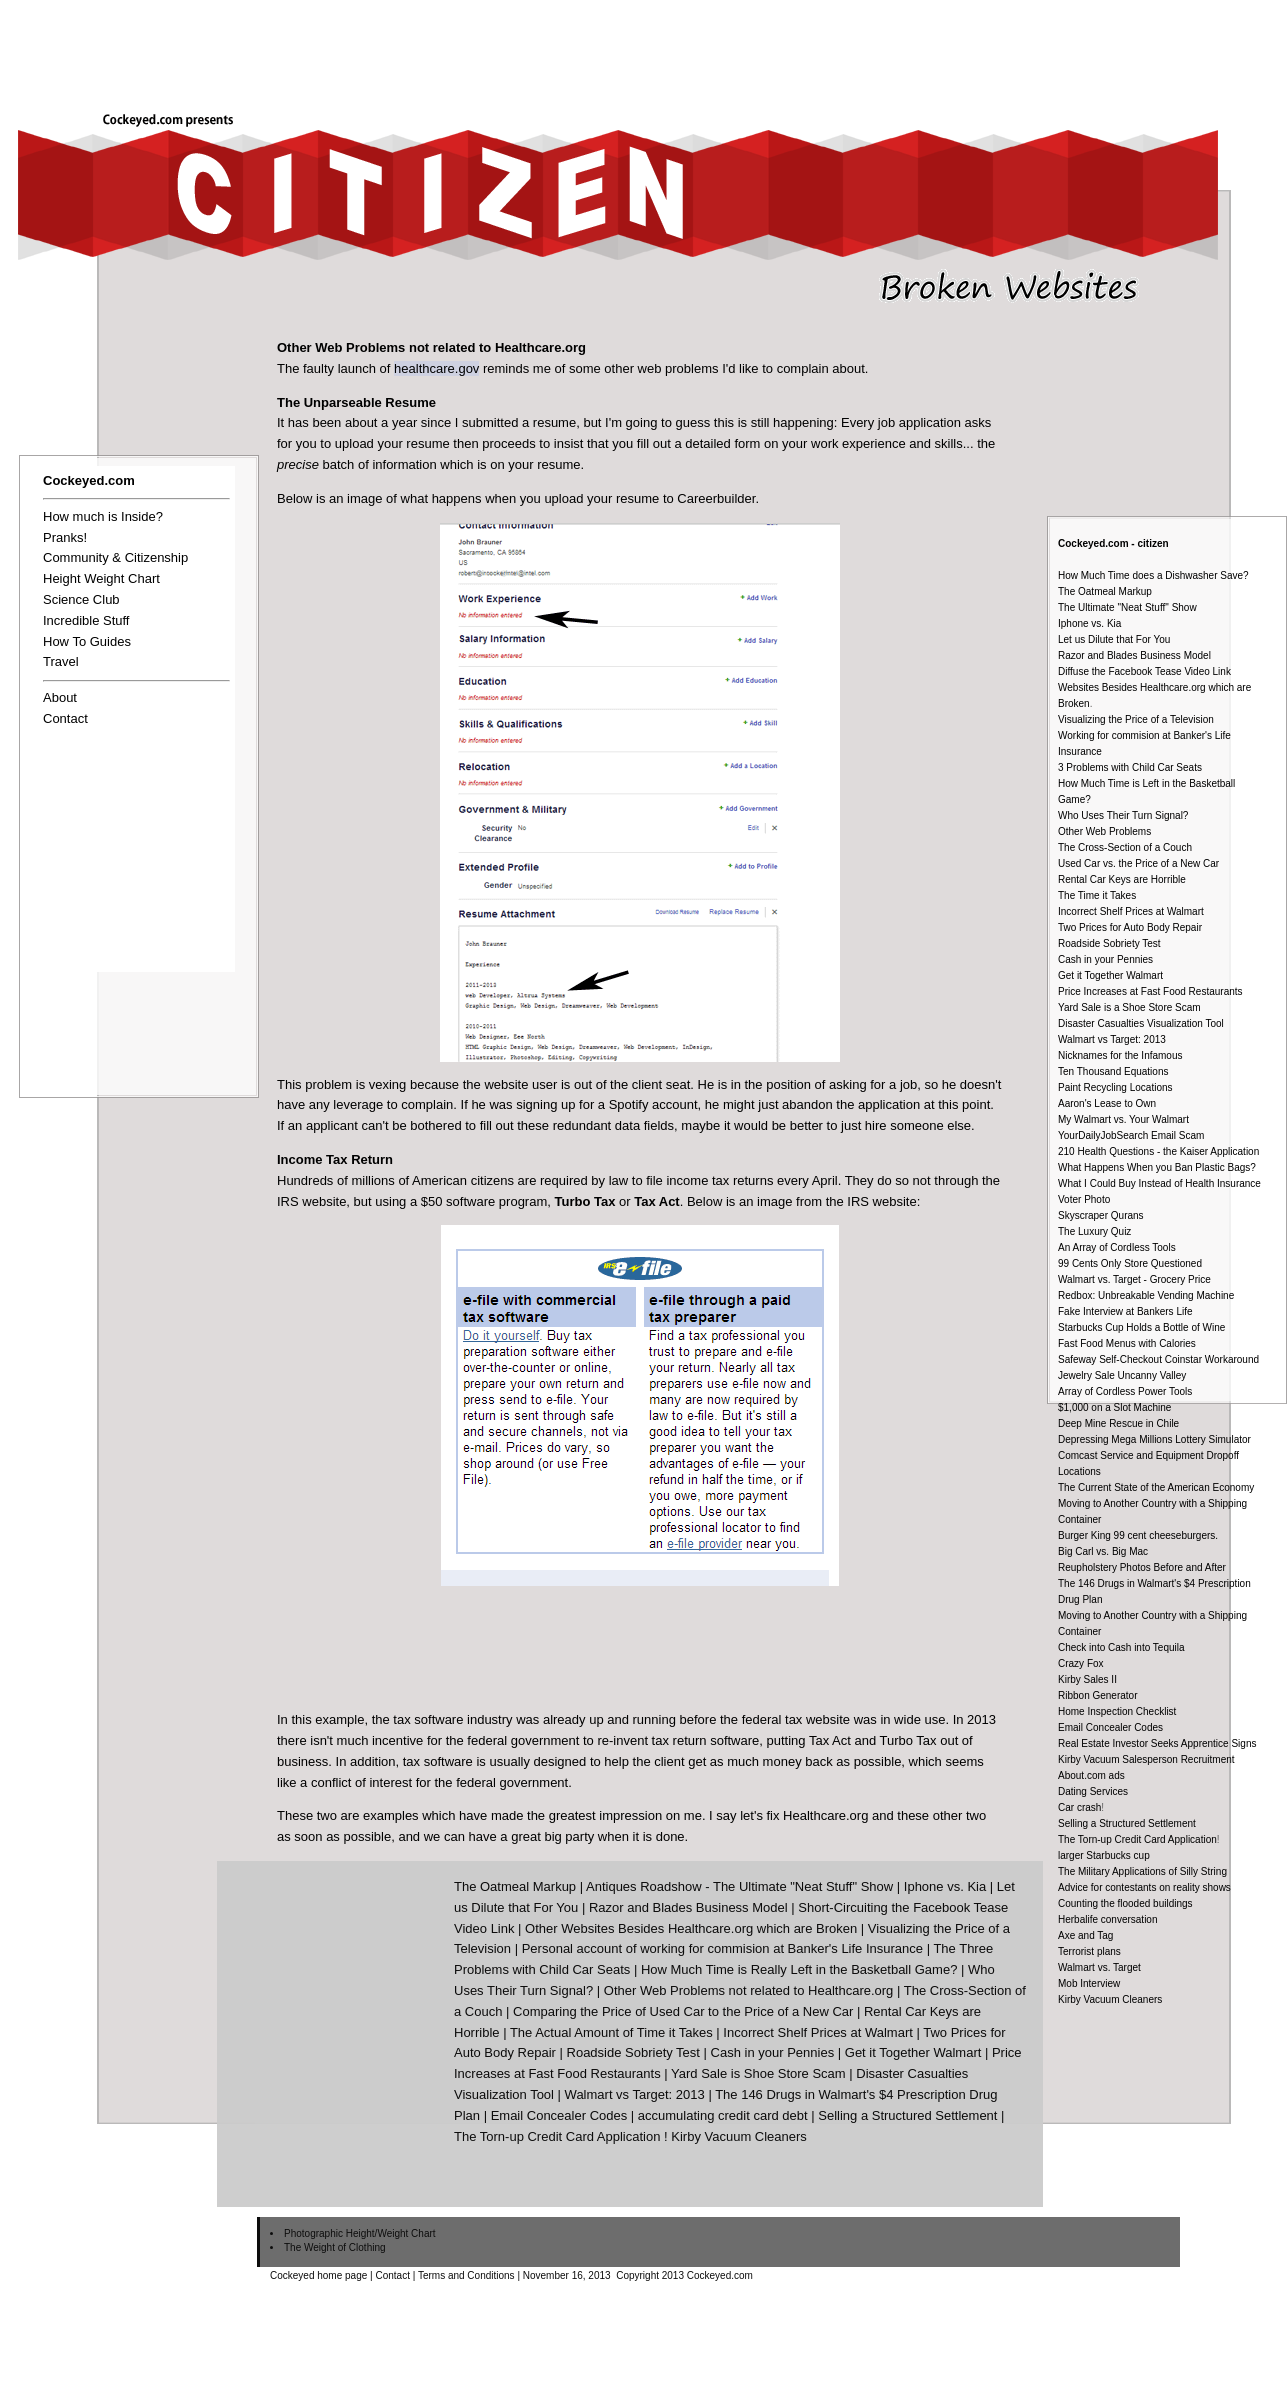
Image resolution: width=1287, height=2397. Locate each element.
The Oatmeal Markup (1105, 591)
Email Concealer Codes (1110, 1727)
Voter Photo (1084, 1199)
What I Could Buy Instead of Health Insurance (1159, 1183)
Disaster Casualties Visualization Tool (1141, 1023)
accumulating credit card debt (723, 2115)
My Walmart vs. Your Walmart (1123, 1119)
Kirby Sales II (1087, 1679)
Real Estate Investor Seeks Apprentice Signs (1157, 1743)
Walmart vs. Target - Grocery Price (1134, 1279)
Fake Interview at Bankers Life (1125, 1311)
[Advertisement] (872, 48)
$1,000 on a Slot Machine (1114, 1407)
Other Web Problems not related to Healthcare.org (749, 1990)
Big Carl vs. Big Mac (1103, 1551)
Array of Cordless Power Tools (1125, 1391)
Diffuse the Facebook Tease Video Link (1144, 671)
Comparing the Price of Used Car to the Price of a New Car (683, 2011)
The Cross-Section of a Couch (1125, 847)
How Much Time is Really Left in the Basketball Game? (799, 1969)
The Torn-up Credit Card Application (1137, 1839)
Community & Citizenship (115, 557)
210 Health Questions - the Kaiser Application (1158, 1151)
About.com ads (1091, 1775)
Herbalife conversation (1108, 1919)
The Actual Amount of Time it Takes (611, 2032)
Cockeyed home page (318, 2275)
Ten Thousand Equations (1113, 1071)
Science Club (81, 599)
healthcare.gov (436, 368)
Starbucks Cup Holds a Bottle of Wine (1141, 1327)
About (60, 697)
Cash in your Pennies (1105, 959)
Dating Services (1093, 1791)
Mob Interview (1089, 1983)
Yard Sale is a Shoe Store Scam (1129, 1007)
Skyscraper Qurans (1101, 1215)
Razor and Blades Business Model (1134, 655)
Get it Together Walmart (1110, 975)
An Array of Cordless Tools (1117, 1247)
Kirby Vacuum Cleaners (1110, 1999)
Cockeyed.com (89, 480)
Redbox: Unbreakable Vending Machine (1146, 1295)
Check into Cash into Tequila (1121, 1647)
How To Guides (87, 641)
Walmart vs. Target (1099, 1967)
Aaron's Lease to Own (1107, 1103)
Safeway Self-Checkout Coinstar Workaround (1158, 1359)
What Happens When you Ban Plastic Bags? (1157, 1167)
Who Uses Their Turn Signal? (1123, 815)
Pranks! (65, 537)
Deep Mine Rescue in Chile (1118, 1423)
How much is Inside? (103, 516)
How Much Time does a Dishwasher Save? (1153, 575)
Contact (65, 718)
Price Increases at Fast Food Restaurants (1150, 991)
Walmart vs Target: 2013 (1112, 1039)
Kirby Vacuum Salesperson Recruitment (1146, 1759)
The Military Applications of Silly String (1142, 1871)
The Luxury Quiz (1094, 1231)
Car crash (1079, 1807)
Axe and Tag (1085, 1935)
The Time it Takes (1097, 895)
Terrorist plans (1089, 1951)
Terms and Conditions (466, 2275)
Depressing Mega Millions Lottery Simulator (1154, 1439)
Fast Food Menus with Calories (1127, 1343)
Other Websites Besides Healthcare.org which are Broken (691, 1928)
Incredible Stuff (86, 620)
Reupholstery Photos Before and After (1142, 1567)
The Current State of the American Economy (1156, 1487)
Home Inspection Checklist (1117, 1711)
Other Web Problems (1104, 831)
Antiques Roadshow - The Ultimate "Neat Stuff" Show (739, 1886)
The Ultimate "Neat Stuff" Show (1127, 607)
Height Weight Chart (101, 578)
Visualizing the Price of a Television (1136, 719)
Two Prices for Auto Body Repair (1130, 927)
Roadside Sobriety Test (1109, 943)
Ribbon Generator (1098, 1695)
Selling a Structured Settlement (1127, 1823)
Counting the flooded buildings (1125, 1903)
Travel (61, 661)
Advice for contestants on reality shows (1144, 1887)
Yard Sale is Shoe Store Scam (758, 2073)
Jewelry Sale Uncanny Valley (1122, 1375)
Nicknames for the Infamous (1120, 1055)
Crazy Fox (1081, 1663)
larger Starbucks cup (1104, 1855)
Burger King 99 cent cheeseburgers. (1138, 1535)
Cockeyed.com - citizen (1113, 543)
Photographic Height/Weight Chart (360, 2233)
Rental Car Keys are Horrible (1122, 879)
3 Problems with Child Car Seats (1130, 767)
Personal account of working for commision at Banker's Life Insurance (722, 1948)
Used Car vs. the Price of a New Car (1138, 863)
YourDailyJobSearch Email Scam (1131, 1135)
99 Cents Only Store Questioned (1130, 1263)
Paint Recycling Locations (1115, 1087)
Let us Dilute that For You (1114, 639)
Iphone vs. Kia (1089, 623)
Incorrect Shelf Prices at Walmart (1131, 911)
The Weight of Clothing (335, 2247)
